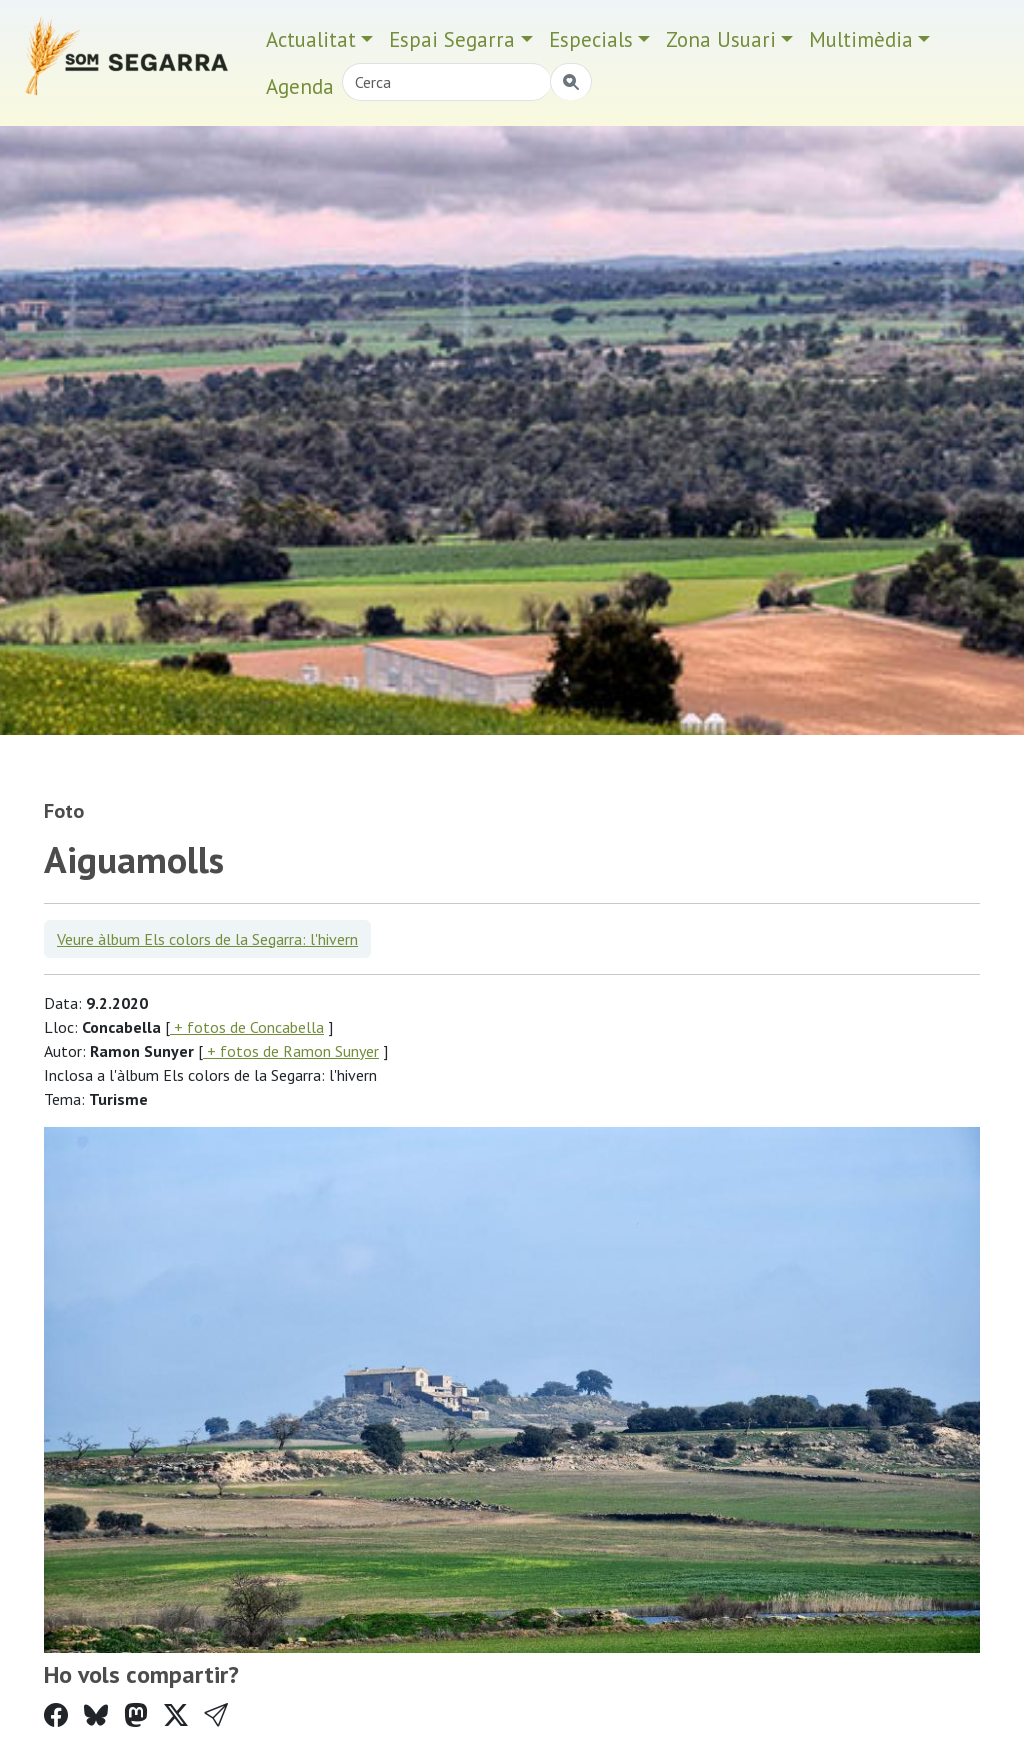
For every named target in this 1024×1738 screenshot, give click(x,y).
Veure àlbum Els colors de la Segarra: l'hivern (207, 939)
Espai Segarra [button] (452, 39)
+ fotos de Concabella (247, 1027)
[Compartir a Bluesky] (96, 1715)
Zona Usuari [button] (721, 39)
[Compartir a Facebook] (56, 1715)
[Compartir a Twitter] (176, 1715)
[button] (216, 1715)
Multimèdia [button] (861, 39)
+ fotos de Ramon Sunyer (291, 1051)
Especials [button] (591, 39)
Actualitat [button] (311, 39)
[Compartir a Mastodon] (136, 1715)
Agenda (300, 86)
